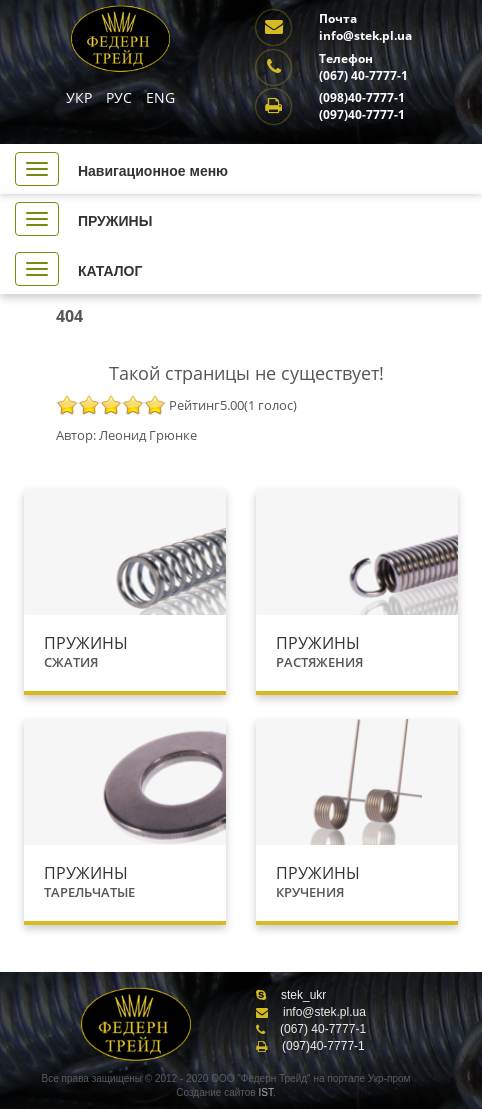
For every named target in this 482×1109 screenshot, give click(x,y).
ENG (160, 97)
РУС (121, 97)
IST (265, 1092)
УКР (81, 97)
